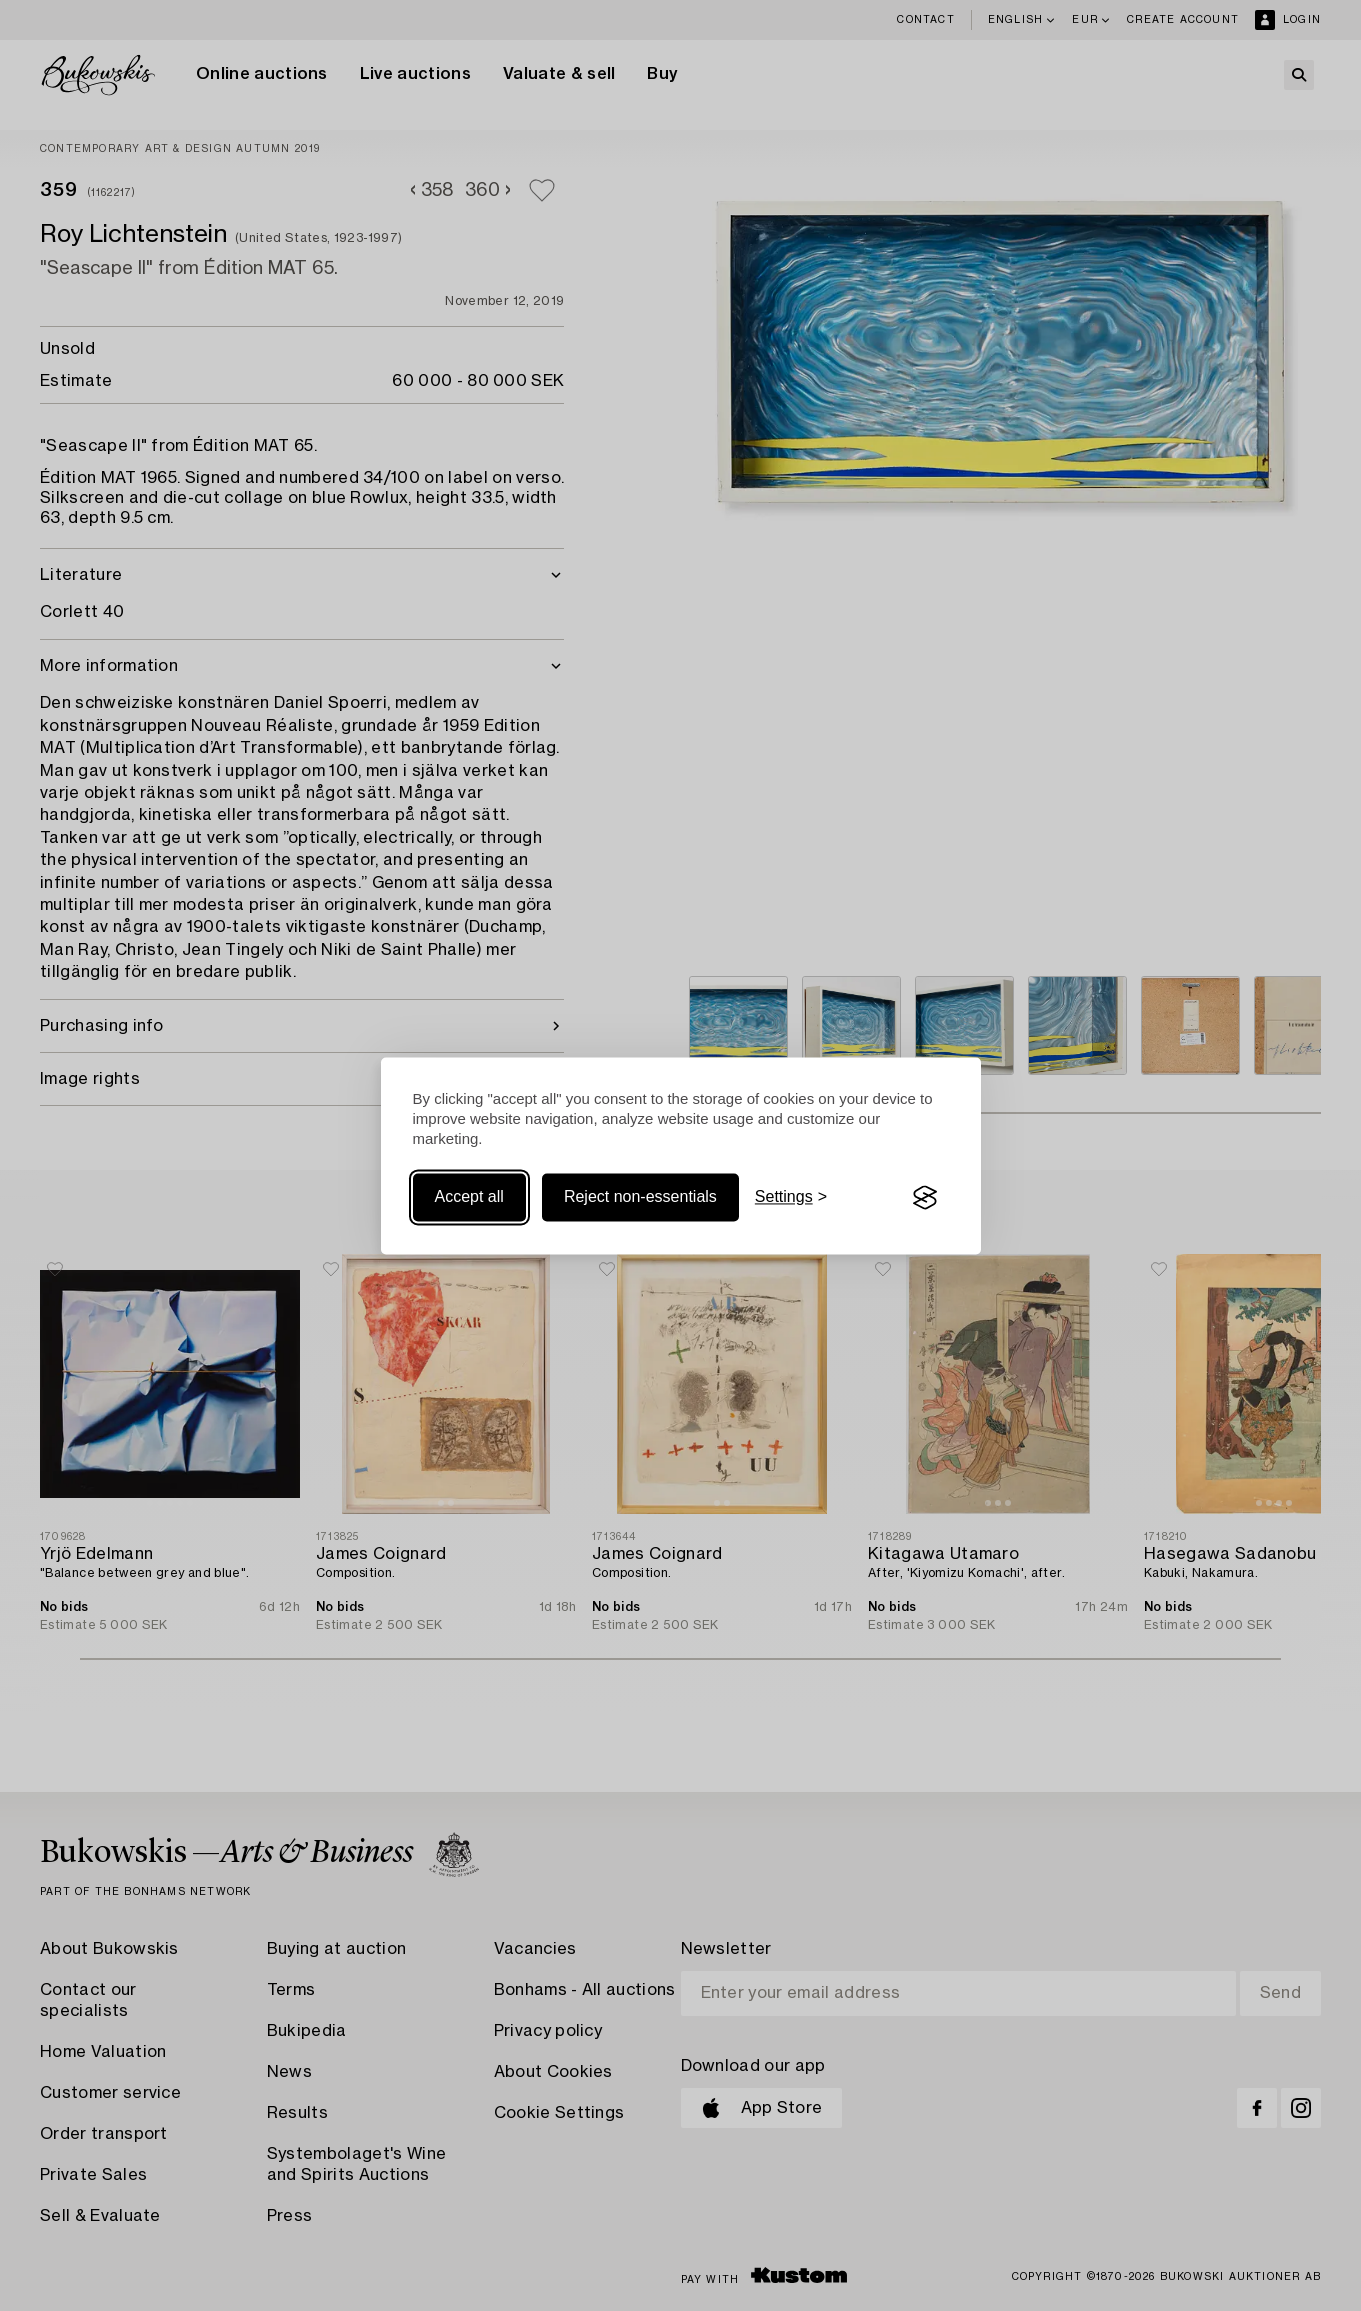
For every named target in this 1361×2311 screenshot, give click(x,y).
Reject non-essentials (640, 1197)
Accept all (469, 1197)
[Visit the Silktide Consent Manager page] (925, 1198)
